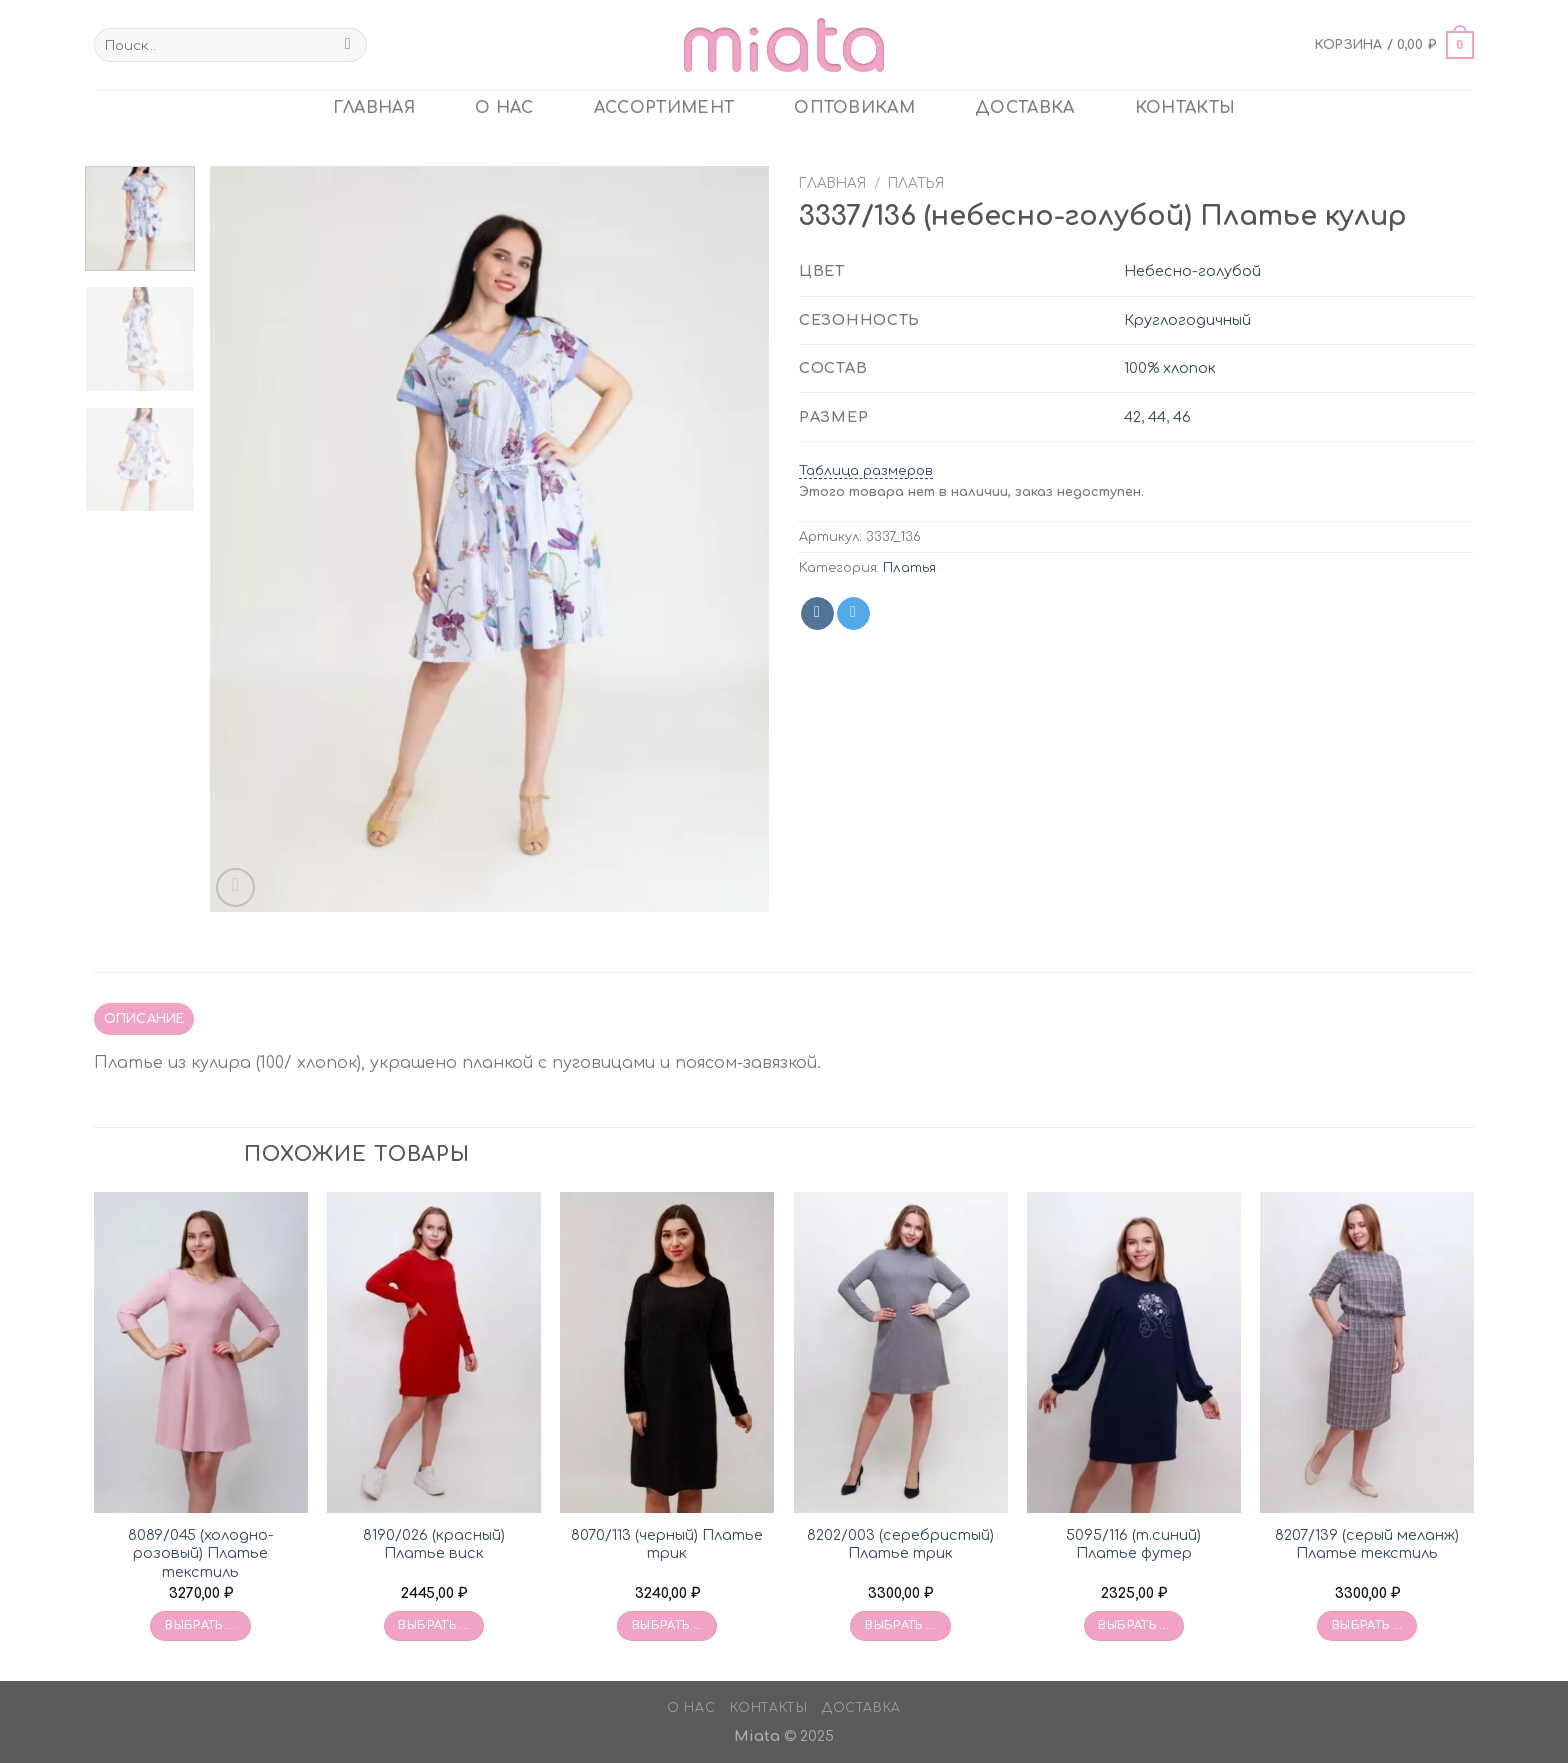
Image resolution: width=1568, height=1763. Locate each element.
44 (1157, 417)
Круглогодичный (1187, 320)
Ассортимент (664, 108)
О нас (504, 108)
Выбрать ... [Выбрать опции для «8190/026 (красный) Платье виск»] (433, 1625)
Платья (916, 183)
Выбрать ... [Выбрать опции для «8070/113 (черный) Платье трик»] (667, 1625)
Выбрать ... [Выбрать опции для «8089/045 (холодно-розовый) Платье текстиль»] (200, 1625)
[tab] (144, 1019)
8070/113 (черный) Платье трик (667, 1544)
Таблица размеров (866, 471)
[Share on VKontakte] (817, 614)
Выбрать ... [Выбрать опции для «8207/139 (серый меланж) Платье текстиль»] (1367, 1625)
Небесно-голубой (1192, 271)
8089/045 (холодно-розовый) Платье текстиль (201, 1553)
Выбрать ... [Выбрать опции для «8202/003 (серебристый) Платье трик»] (900, 1625)
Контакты (1185, 108)
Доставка (1025, 108)
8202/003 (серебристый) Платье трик (900, 1544)
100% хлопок (1170, 368)
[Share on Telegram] (853, 614)
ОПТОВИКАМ (854, 108)
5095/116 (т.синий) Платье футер (1133, 1544)
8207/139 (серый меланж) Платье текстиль (1367, 1544)
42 (1132, 417)
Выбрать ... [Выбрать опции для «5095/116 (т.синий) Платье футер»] (1133, 1625)
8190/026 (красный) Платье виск (434, 1544)
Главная (832, 183)
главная (374, 108)
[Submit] (347, 45)
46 (1182, 417)
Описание (144, 1019)
